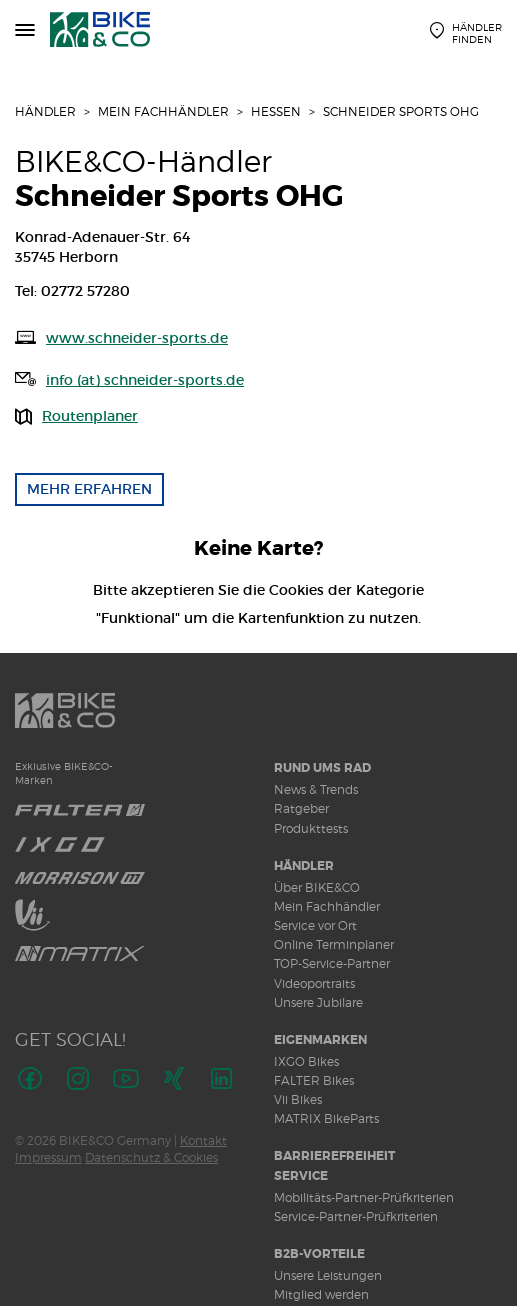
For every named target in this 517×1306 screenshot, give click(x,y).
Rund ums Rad (322, 768)
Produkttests (311, 828)
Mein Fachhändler (163, 111)
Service (301, 1176)
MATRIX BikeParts (326, 1118)
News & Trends (316, 789)
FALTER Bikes (314, 1080)
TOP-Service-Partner (332, 963)
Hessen (276, 111)
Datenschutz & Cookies (151, 1157)
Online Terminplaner (334, 944)
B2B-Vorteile (319, 1254)
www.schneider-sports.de (137, 338)
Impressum (48, 1157)
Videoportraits (314, 983)
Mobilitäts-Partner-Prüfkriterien (364, 1197)
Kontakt (203, 1140)
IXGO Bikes (306, 1061)
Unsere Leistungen (328, 1275)
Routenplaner (90, 416)
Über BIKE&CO (317, 887)
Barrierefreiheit (334, 1156)
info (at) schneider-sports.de (145, 380)
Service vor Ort (315, 925)
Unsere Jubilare (318, 1002)
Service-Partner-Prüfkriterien (356, 1216)
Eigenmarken (320, 1040)
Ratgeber (301, 808)
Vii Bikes (298, 1099)
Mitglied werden (321, 1294)
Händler (45, 111)
